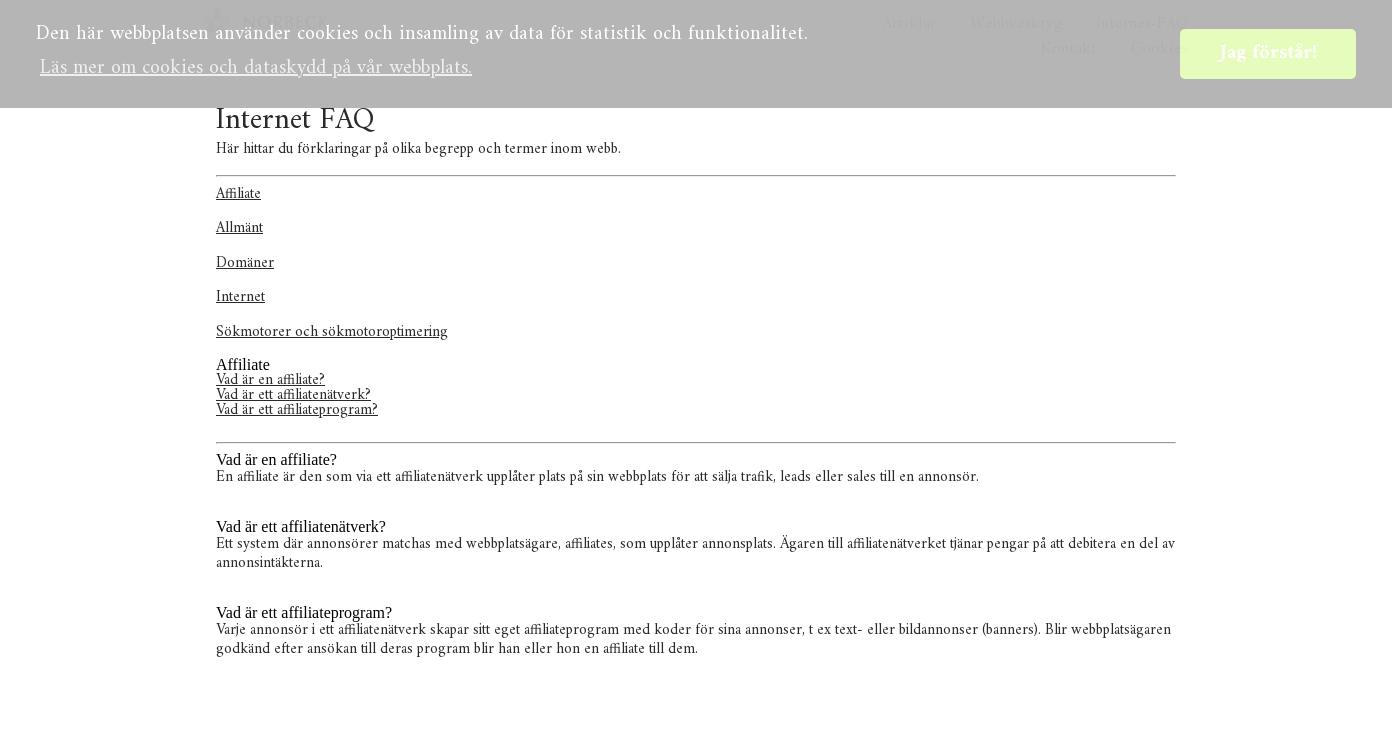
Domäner (245, 263)
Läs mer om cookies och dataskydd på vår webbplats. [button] (256, 68)
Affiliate (238, 194)
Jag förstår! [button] (1268, 53)
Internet (240, 297)
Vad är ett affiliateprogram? (297, 410)
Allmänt (239, 228)
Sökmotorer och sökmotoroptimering (332, 332)
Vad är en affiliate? (270, 380)
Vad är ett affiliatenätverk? (293, 395)
